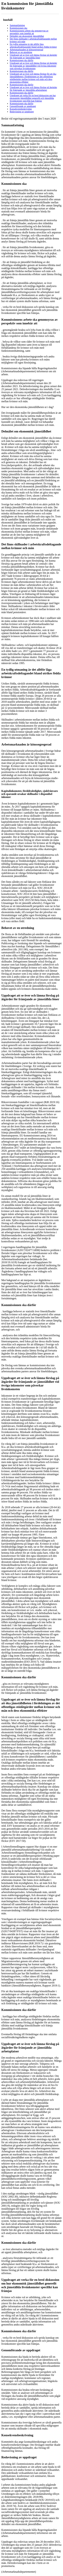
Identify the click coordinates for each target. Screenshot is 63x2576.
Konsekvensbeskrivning (21, 109)
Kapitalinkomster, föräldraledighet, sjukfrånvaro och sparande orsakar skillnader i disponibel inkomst (29, 793)
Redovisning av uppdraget (22, 111)
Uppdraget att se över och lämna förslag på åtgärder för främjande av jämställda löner (33, 56)
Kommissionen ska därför (21, 60)
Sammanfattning (17, 25)
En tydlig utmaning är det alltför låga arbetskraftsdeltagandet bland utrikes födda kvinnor (33, 45)
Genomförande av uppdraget (23, 106)
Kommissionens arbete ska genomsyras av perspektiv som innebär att (29, 32)
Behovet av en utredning (21, 52)
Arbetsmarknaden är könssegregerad (26, 49)
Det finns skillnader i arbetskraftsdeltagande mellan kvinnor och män (31, 546)
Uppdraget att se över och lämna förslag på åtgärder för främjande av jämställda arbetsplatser (33, 88)
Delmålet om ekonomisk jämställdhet (27, 36)
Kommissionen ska (18, 28)
